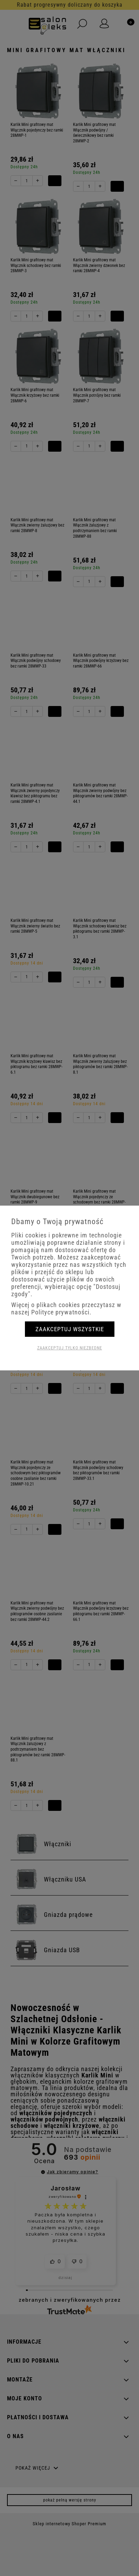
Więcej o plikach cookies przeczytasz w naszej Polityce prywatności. (66, 1308)
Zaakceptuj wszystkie (69, 1329)
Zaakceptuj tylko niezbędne (69, 1348)
